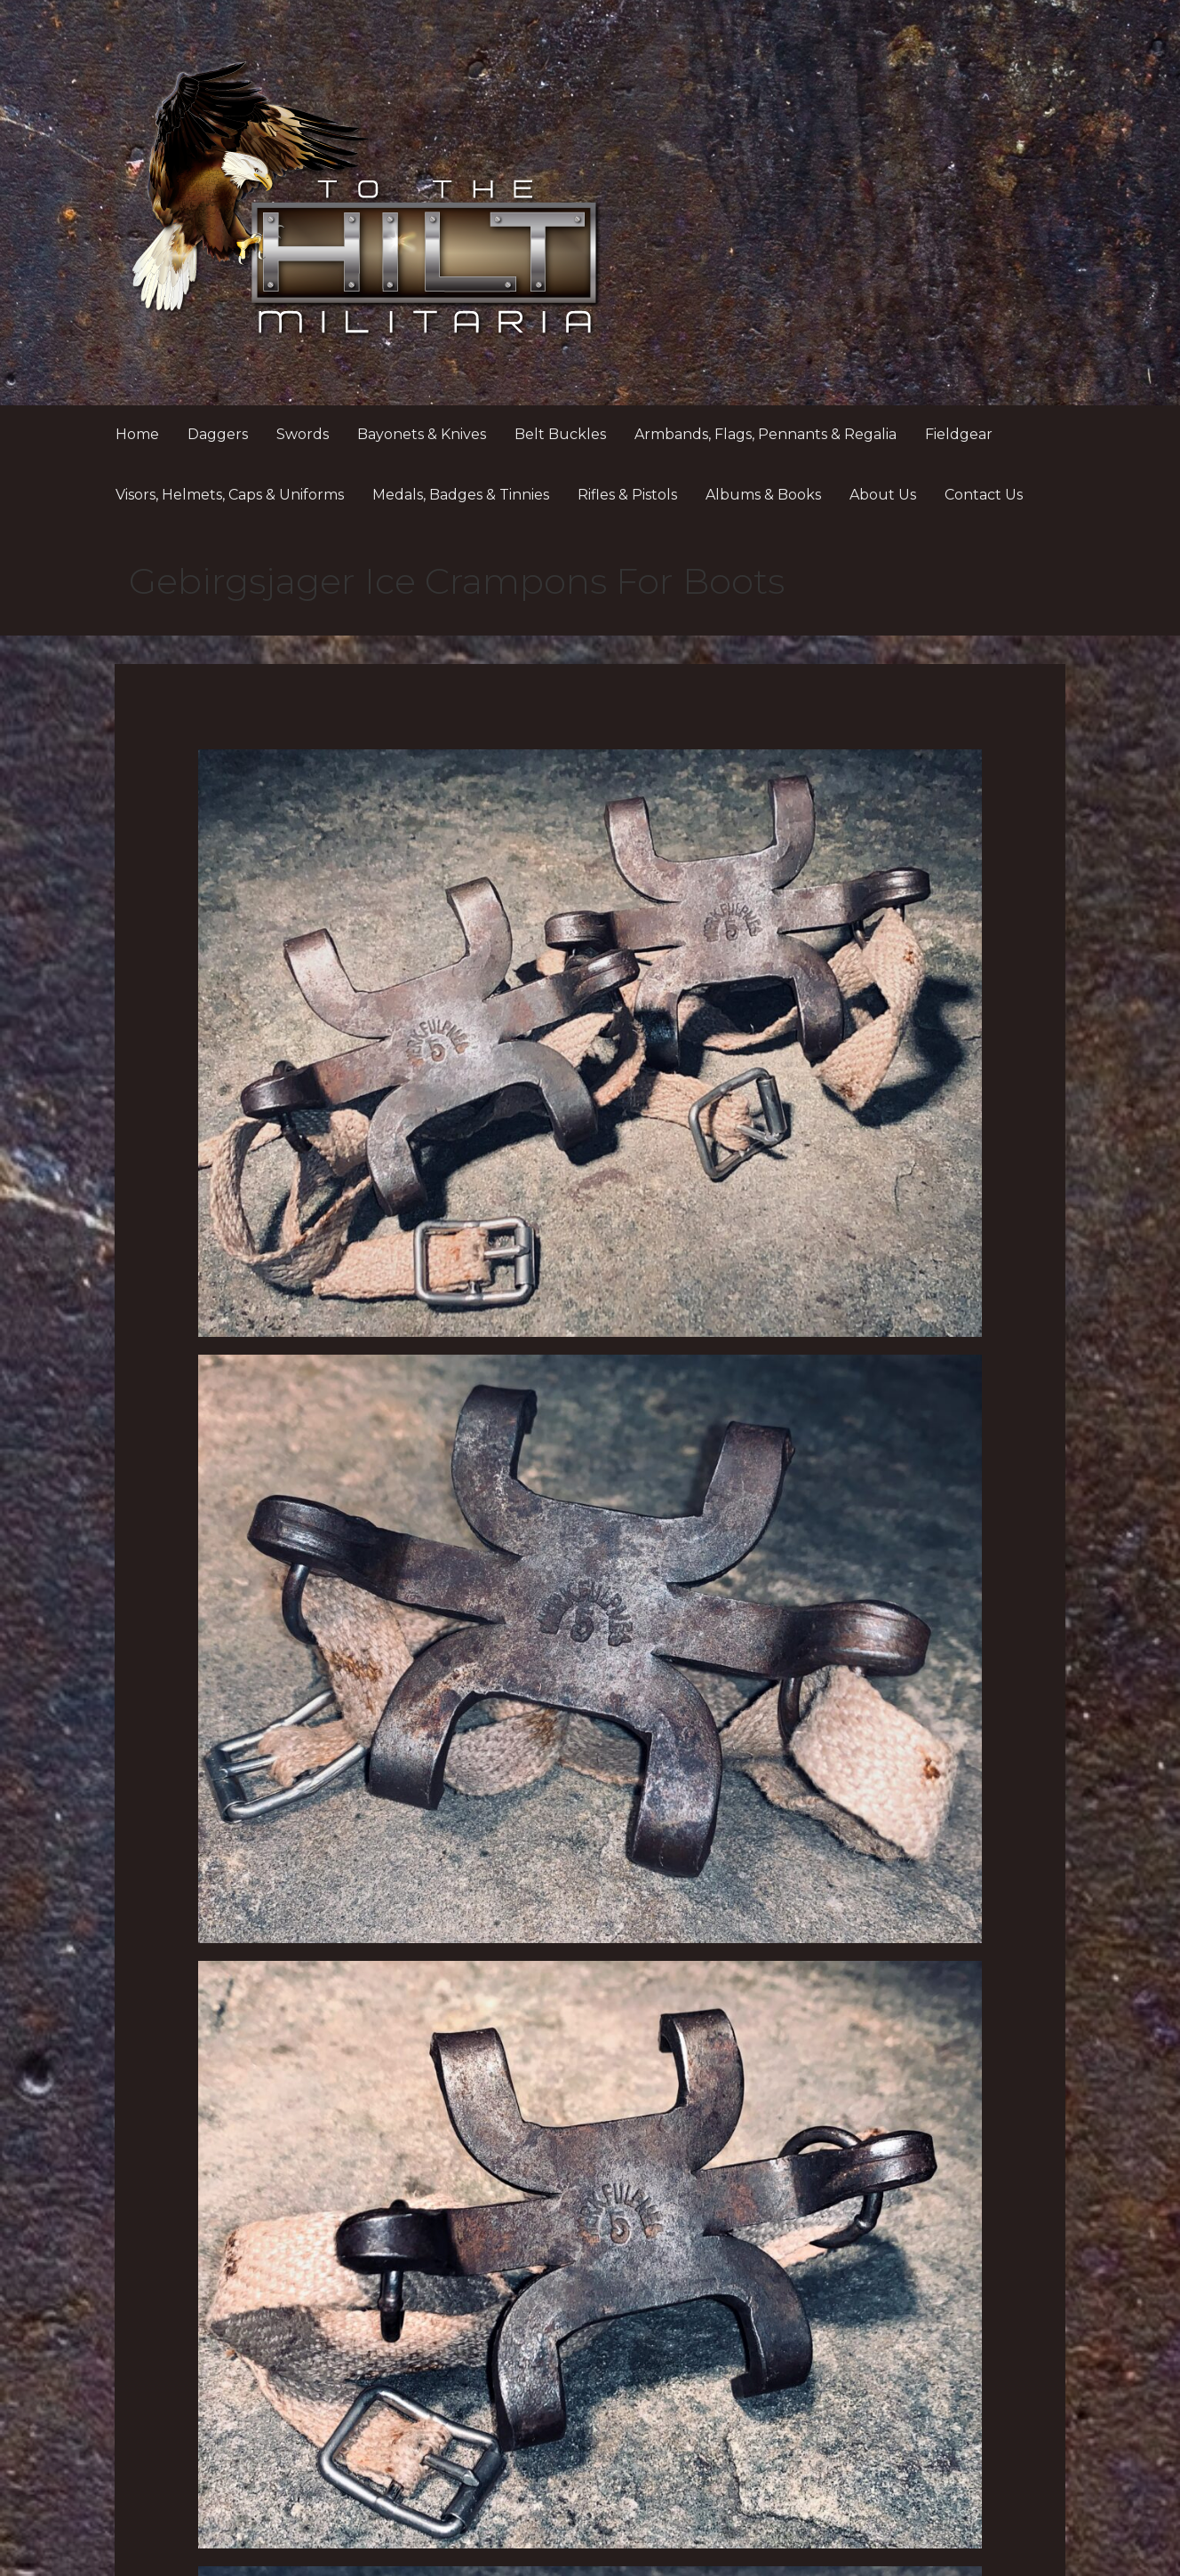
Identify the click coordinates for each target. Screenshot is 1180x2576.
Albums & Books (763, 494)
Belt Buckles (560, 434)
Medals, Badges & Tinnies (460, 494)
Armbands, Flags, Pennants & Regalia (765, 434)
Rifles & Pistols (627, 494)
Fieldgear (959, 434)
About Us (882, 494)
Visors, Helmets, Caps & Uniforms (230, 494)
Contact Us (984, 494)
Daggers (217, 434)
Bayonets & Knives (421, 434)
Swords (302, 434)
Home (137, 434)
